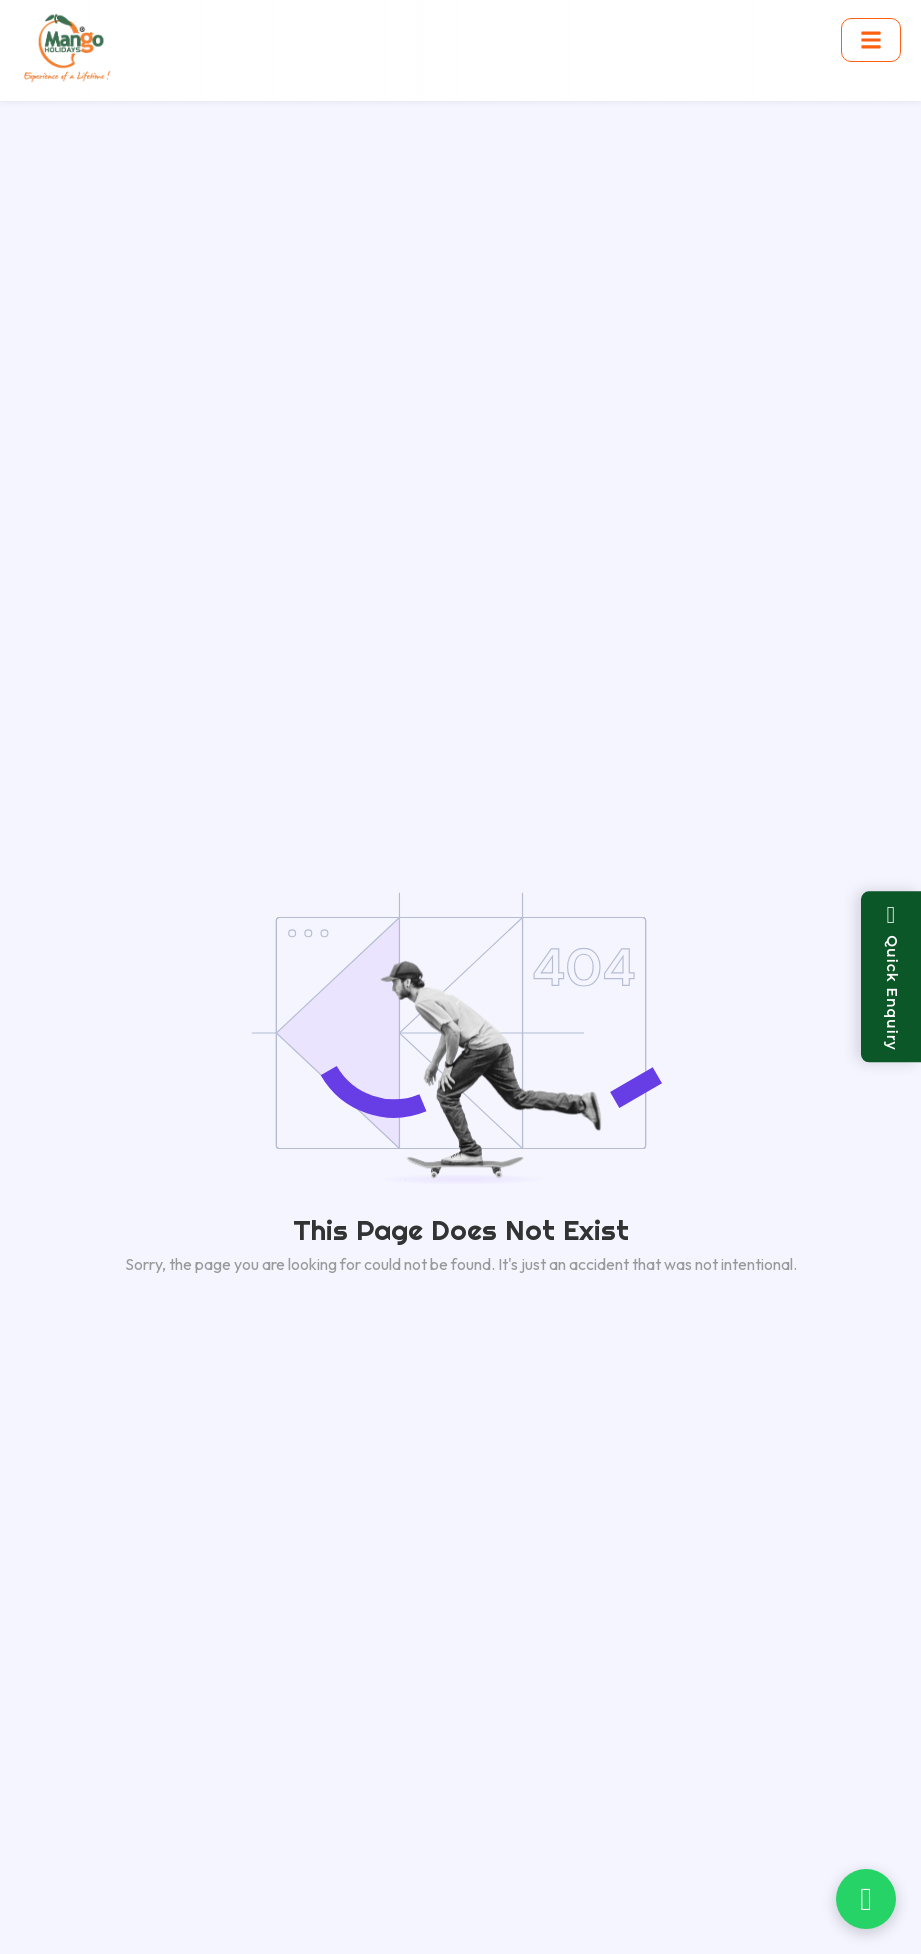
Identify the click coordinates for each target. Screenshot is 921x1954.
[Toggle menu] (871, 40)
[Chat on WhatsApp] (866, 1899)
